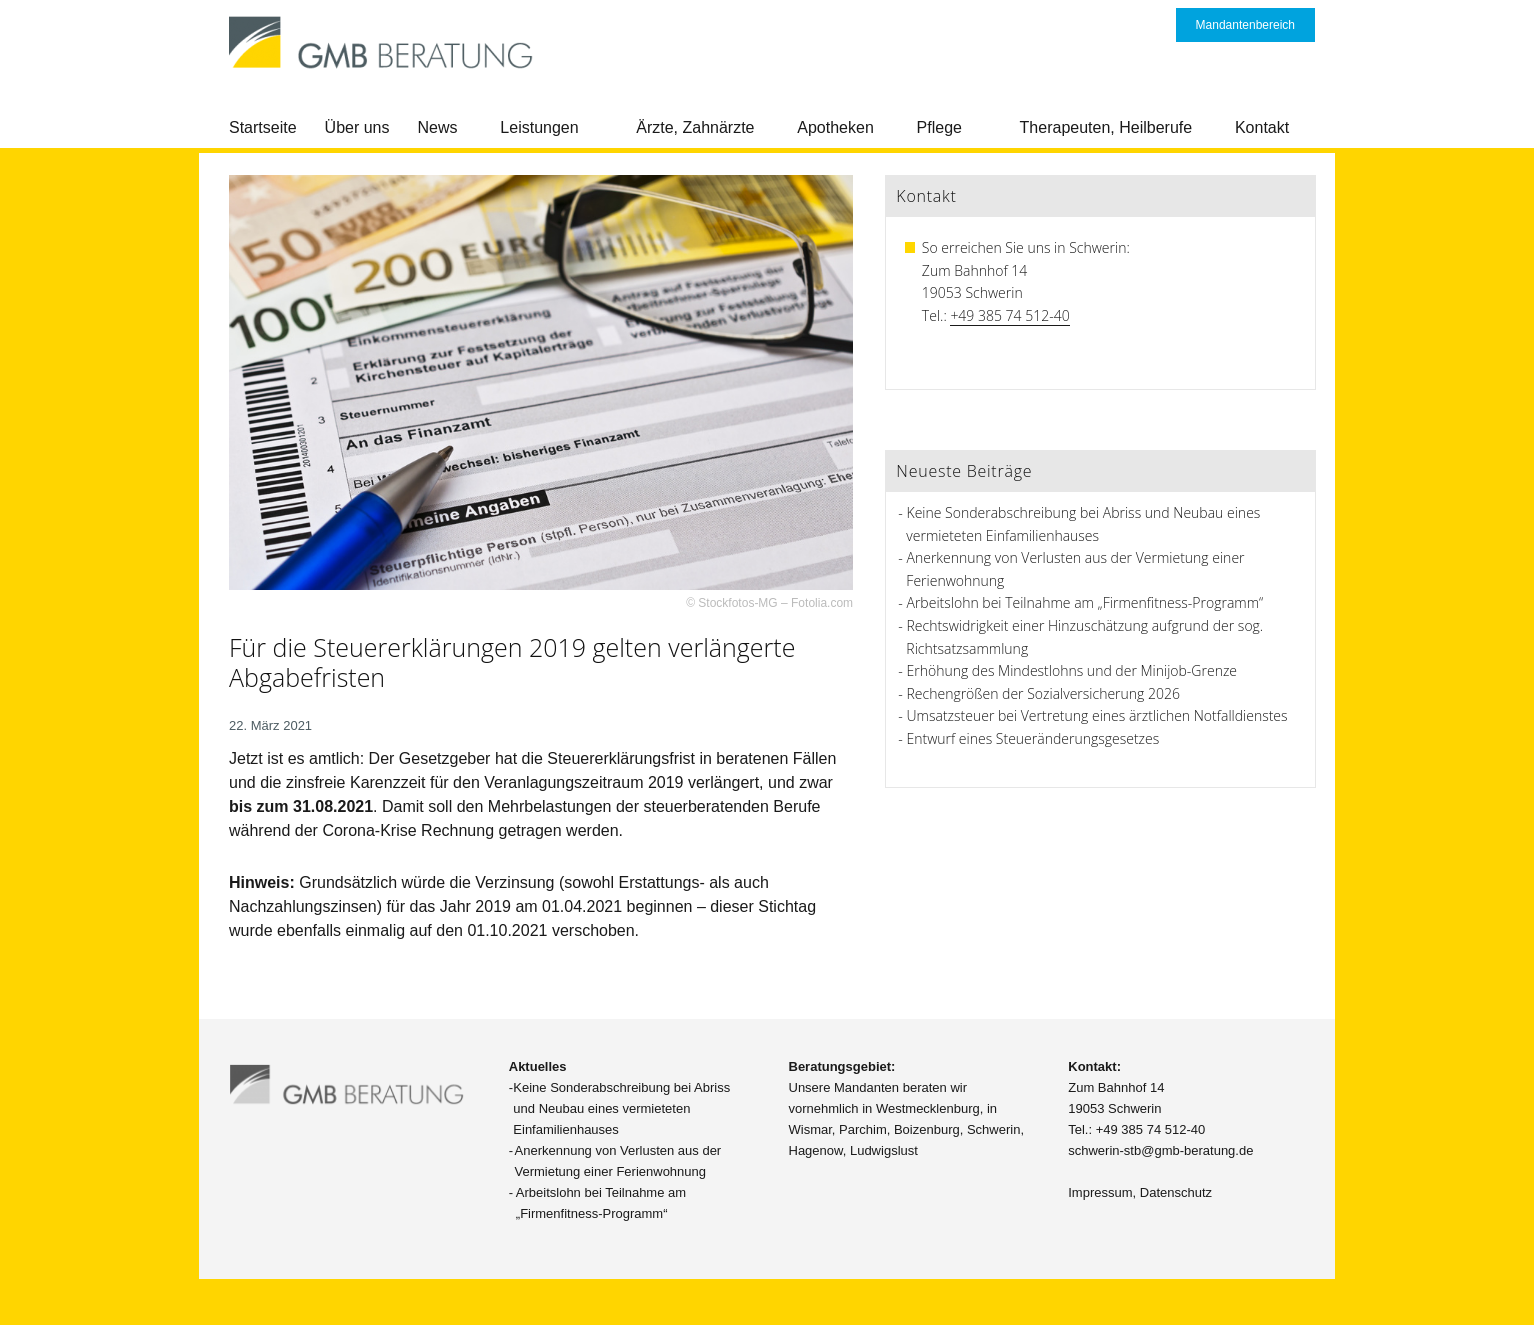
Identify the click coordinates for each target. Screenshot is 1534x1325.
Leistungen (539, 127)
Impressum (1100, 1192)
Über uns (357, 127)
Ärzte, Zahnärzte (695, 127)
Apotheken (835, 127)
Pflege (939, 127)
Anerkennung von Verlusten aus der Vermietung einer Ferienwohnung (618, 1161)
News (438, 127)
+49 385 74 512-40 (1009, 315)
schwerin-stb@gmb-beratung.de (1160, 1150)
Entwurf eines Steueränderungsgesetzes (1033, 738)
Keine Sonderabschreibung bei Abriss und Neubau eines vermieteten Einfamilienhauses (621, 1108)
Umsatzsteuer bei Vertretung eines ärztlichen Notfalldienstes (1097, 715)
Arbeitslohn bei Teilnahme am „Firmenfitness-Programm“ (1085, 602)
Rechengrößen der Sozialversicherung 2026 (1043, 693)
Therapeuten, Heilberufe (1106, 127)
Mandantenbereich (1245, 25)
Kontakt (1262, 127)
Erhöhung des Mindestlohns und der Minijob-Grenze (1072, 670)
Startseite (263, 127)
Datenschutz (1176, 1192)
